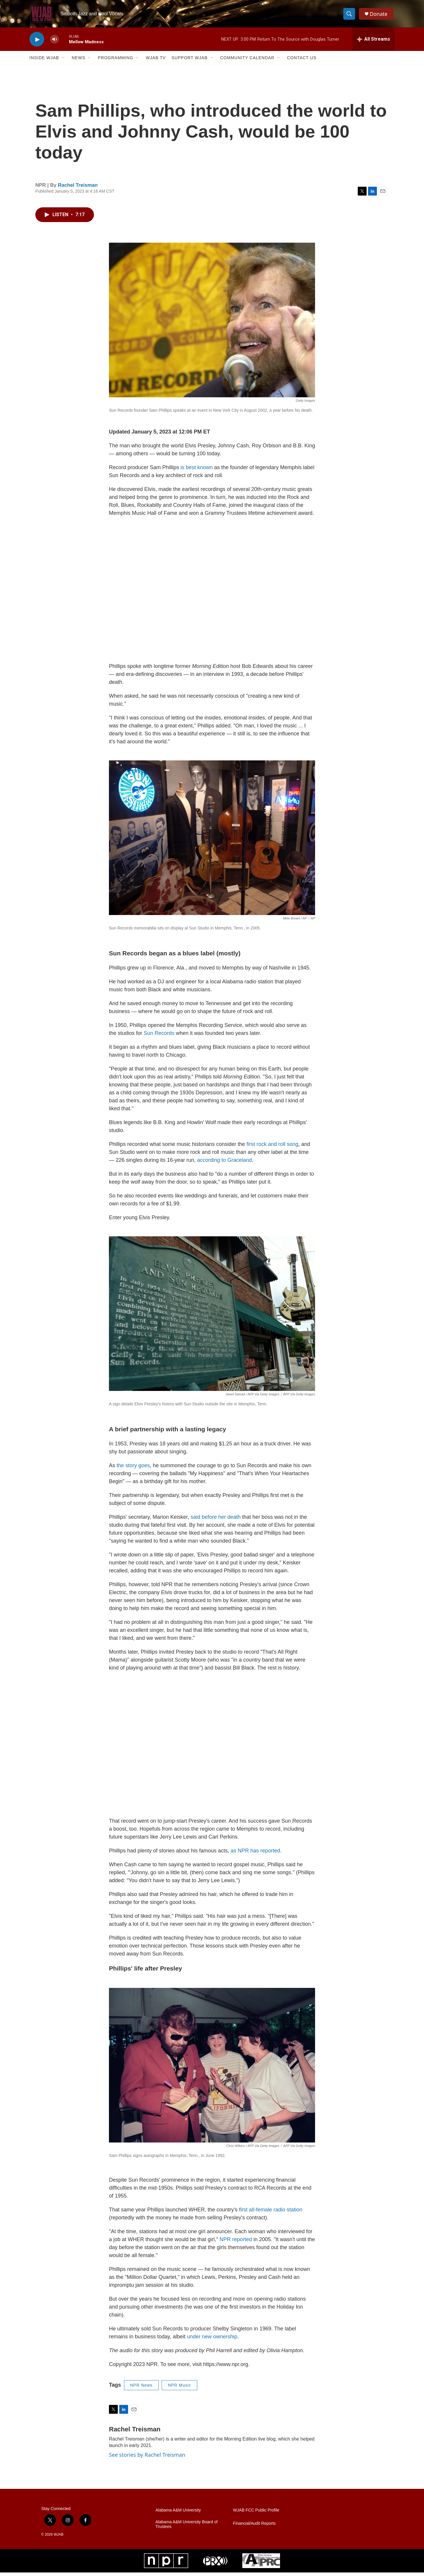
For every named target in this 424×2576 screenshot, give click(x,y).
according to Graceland (224, 1164)
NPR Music (179, 2388)
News (78, 61)
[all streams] (373, 42)
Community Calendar (247, 61)
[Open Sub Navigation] (63, 61)
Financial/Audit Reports (254, 2527)
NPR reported (236, 2243)
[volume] (54, 42)
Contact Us (302, 61)
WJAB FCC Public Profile (256, 2514)
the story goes (133, 1469)
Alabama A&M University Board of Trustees (186, 2527)
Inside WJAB (44, 61)
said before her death (216, 1520)
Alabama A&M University (178, 2514)
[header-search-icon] (350, 15)
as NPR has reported (255, 1854)
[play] (37, 42)
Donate (379, 15)
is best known (196, 471)
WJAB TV (155, 61)
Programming (115, 61)
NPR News (141, 2388)
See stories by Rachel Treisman (147, 2458)
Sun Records (159, 1037)
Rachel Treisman (78, 188)
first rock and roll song (272, 1148)
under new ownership (212, 2340)
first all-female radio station (270, 2213)
